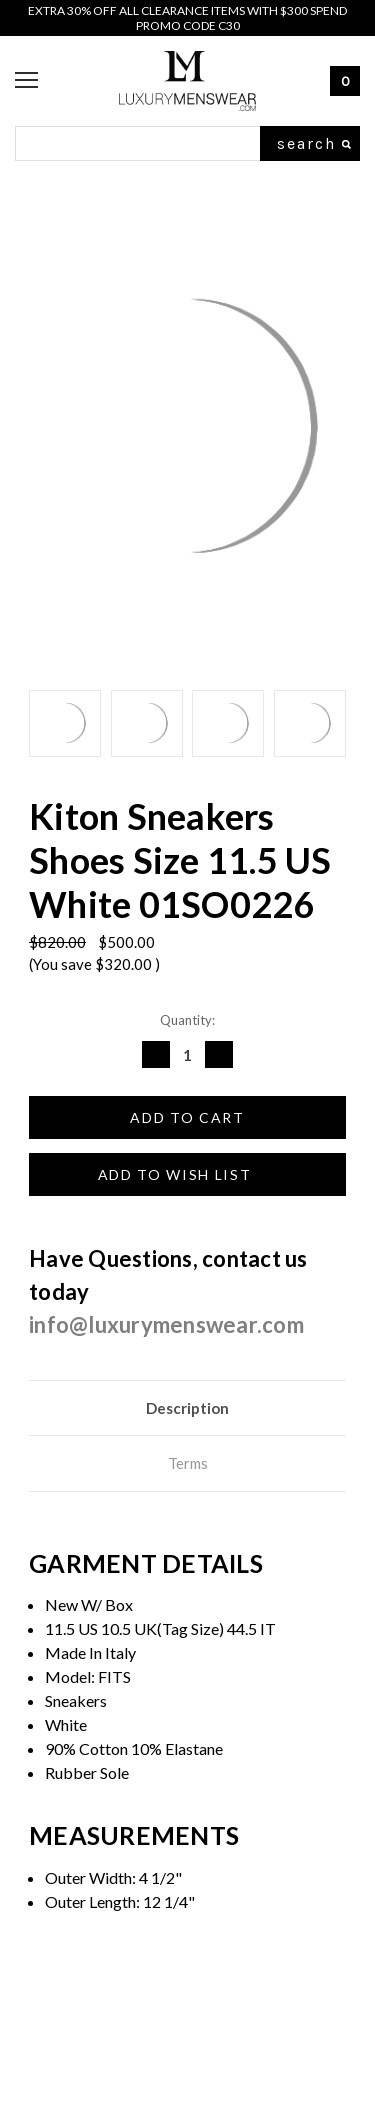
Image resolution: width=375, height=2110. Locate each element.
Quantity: (187, 1020)
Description (187, 1408)
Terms (188, 1463)
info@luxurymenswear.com (166, 1324)
